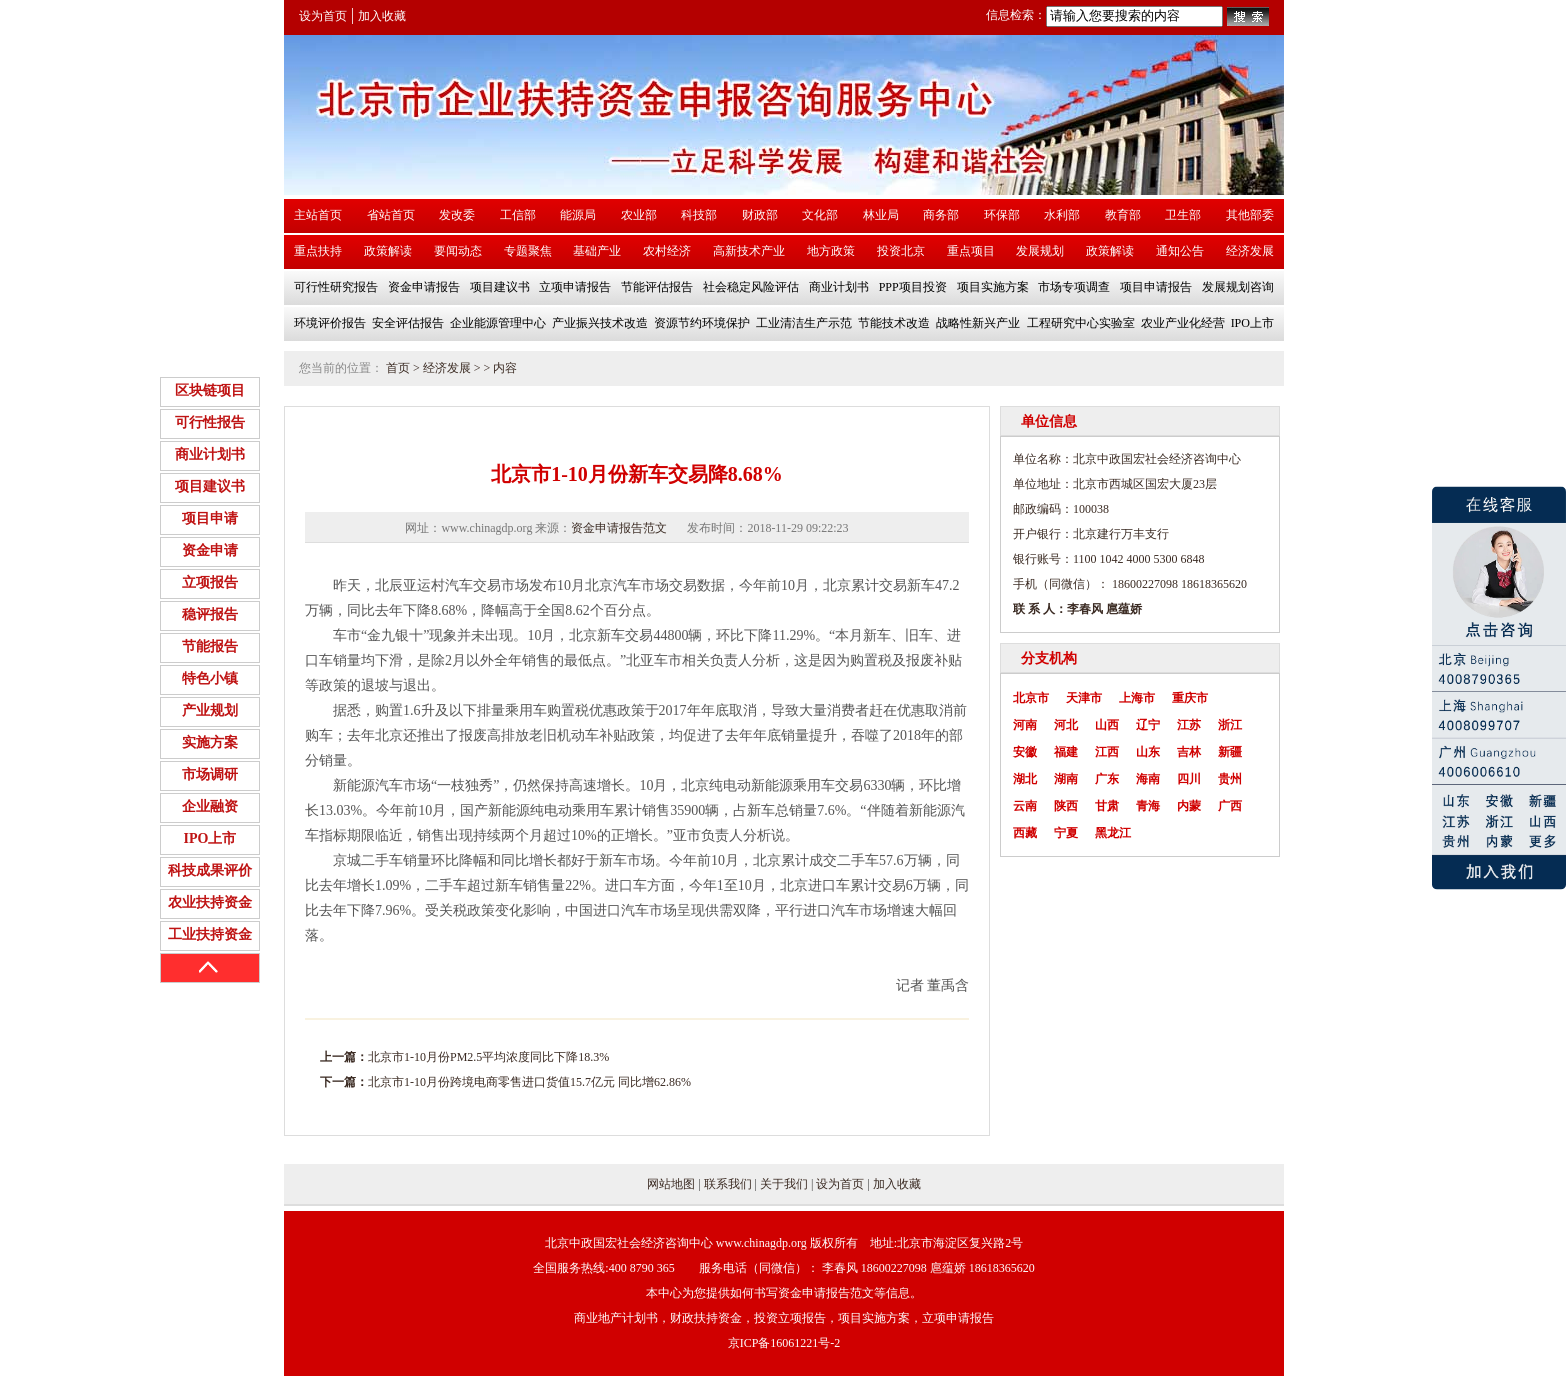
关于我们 (784, 1184)
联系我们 (728, 1184)
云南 (1025, 806)
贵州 (1230, 779)
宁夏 (1066, 833)
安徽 (1025, 752)
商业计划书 (210, 454)
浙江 (1230, 725)
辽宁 (1148, 725)
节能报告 (210, 646)
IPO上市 (210, 838)
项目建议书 (210, 486)
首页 (398, 368)
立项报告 (210, 582)
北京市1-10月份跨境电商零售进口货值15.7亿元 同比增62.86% (529, 1082)
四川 (1189, 779)
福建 (1066, 752)
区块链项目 (210, 390)
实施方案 (210, 742)
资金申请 (210, 550)
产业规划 (210, 710)
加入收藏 (382, 16)
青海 (1148, 806)
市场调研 (210, 774)
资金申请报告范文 (619, 528)
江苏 (1189, 725)
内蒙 (1189, 806)
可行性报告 (210, 422)
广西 (1230, 806)
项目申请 (210, 518)
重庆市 (1190, 698)
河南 (1025, 725)
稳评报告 (210, 614)
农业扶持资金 (210, 902)
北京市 (1031, 698)
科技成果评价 (210, 870)
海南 (1148, 779)
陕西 (1066, 806)
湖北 (1025, 779)
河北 (1066, 725)
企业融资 (210, 806)
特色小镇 (210, 678)
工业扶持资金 (210, 934)
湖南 (1066, 779)
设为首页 (323, 16)
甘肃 (1107, 806)
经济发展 (447, 368)
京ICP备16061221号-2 (784, 1343)
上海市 (1137, 698)
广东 (1107, 779)
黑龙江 (1113, 833)
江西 (1107, 752)
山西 (1107, 725)
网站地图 (671, 1184)
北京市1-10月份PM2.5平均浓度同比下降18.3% (488, 1057)
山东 (1148, 752)
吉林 (1189, 752)
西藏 (1025, 833)
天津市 (1084, 698)
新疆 (1230, 752)
